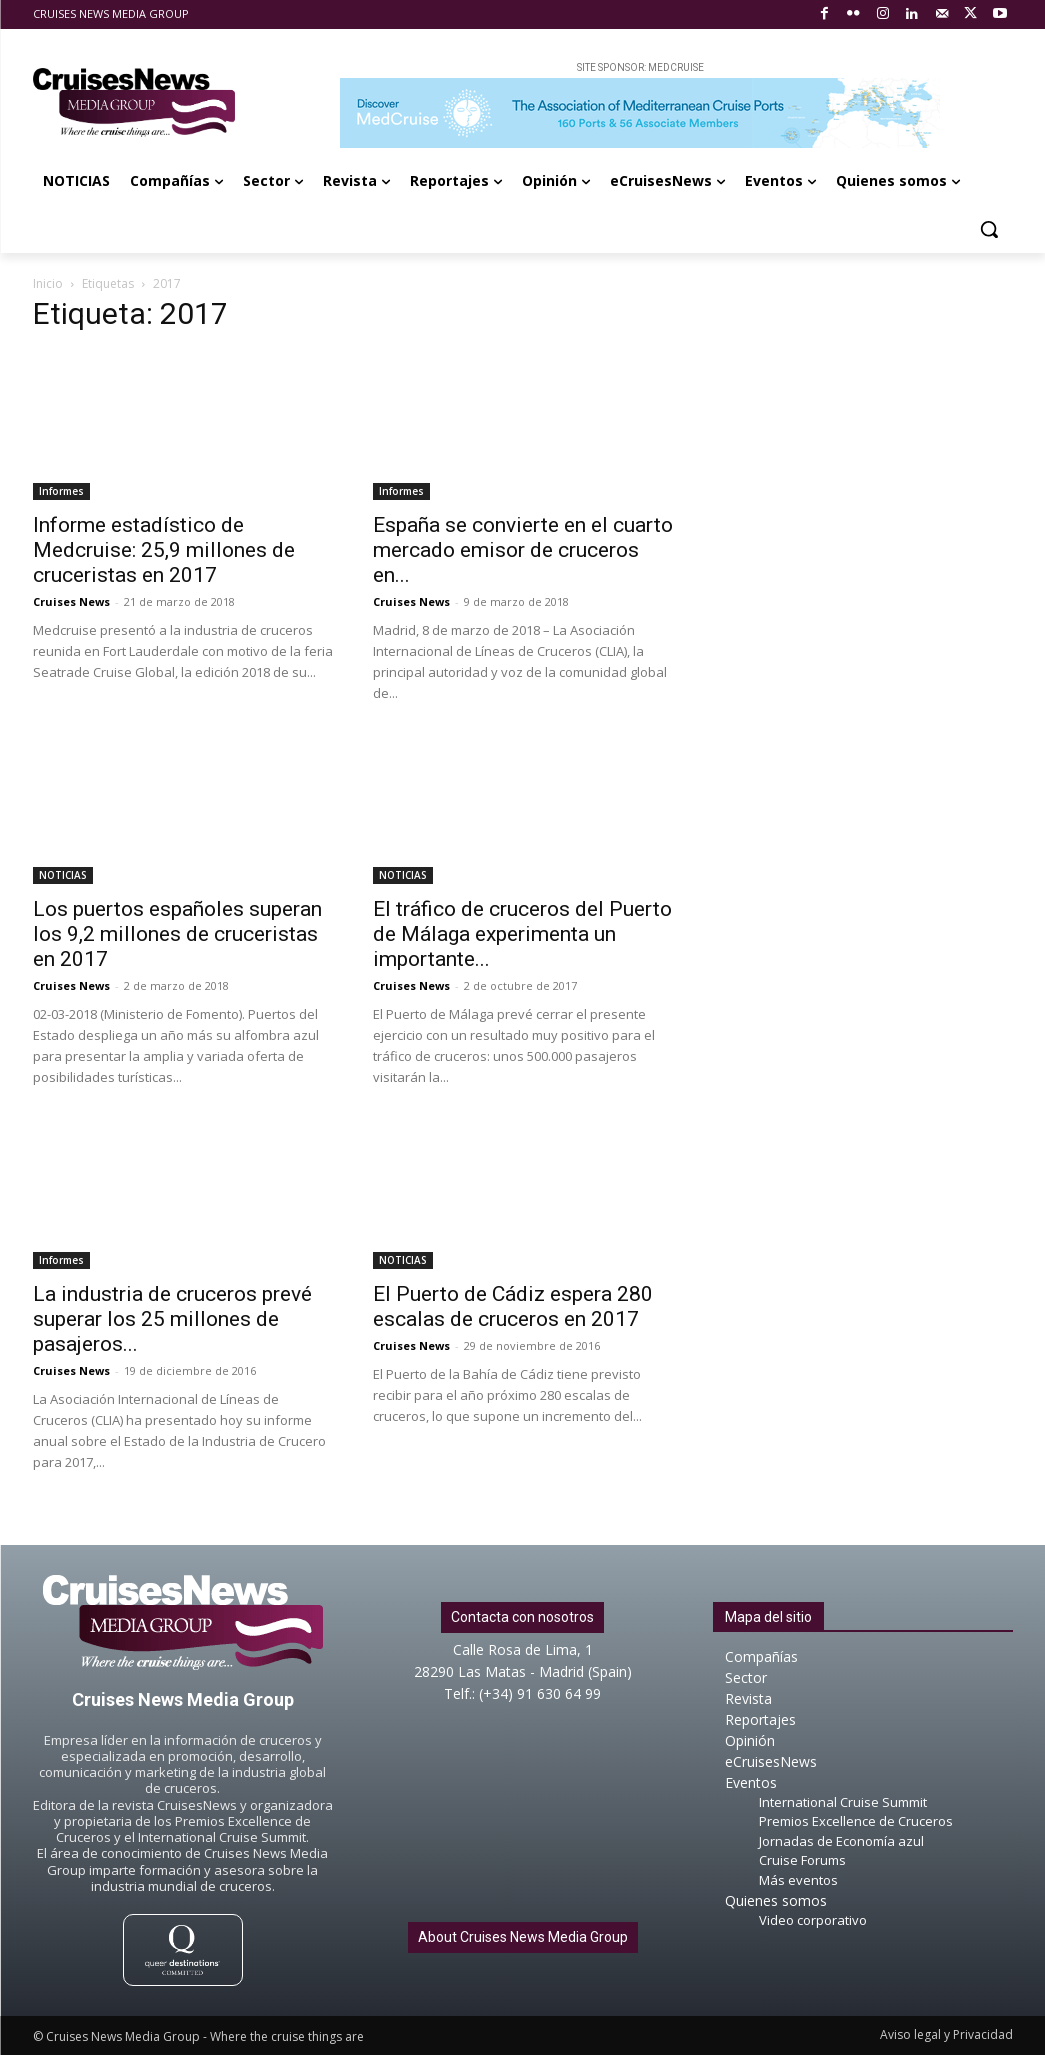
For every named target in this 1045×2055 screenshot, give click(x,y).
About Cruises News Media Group (523, 1937)
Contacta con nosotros (522, 1617)
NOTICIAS (63, 875)
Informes (61, 491)
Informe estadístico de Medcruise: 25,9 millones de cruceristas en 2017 (164, 550)
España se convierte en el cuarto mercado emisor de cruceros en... (523, 550)
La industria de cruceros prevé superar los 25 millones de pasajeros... (172, 1319)
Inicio (48, 283)
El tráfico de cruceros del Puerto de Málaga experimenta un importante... (522, 934)
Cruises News (71, 601)
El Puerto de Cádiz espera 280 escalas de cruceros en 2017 (513, 1306)
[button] (989, 229)
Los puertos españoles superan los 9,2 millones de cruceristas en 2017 (177, 934)
